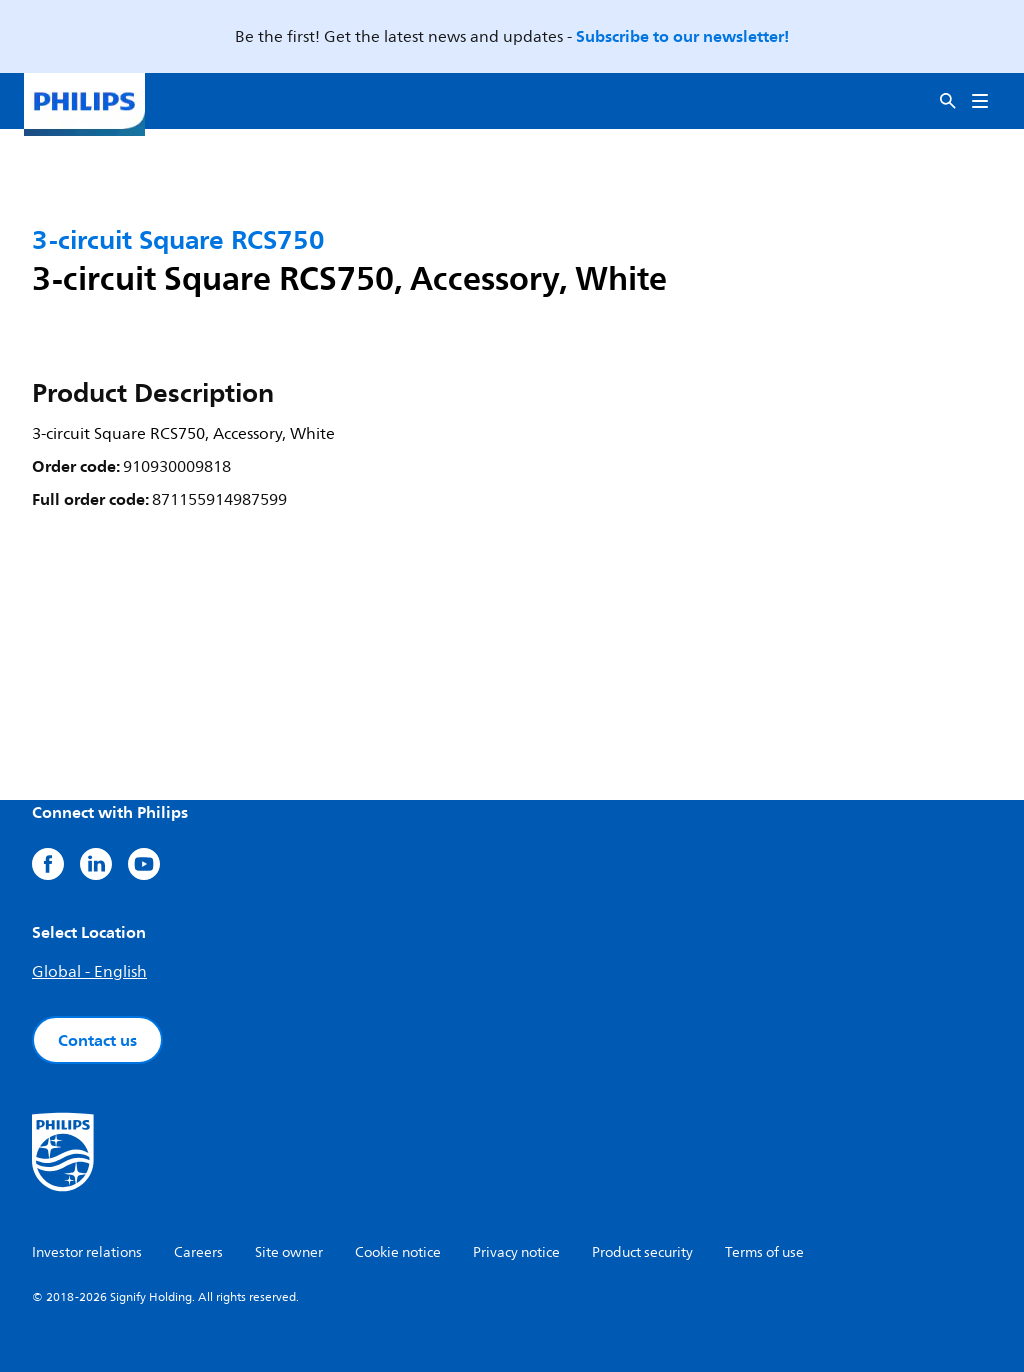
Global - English (89, 972)
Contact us (97, 1040)
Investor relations (87, 1252)
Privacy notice (516, 1252)
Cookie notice (398, 1252)
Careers (198, 1252)
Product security (642, 1252)
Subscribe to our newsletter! (682, 36)
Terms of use (764, 1252)
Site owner (289, 1252)
